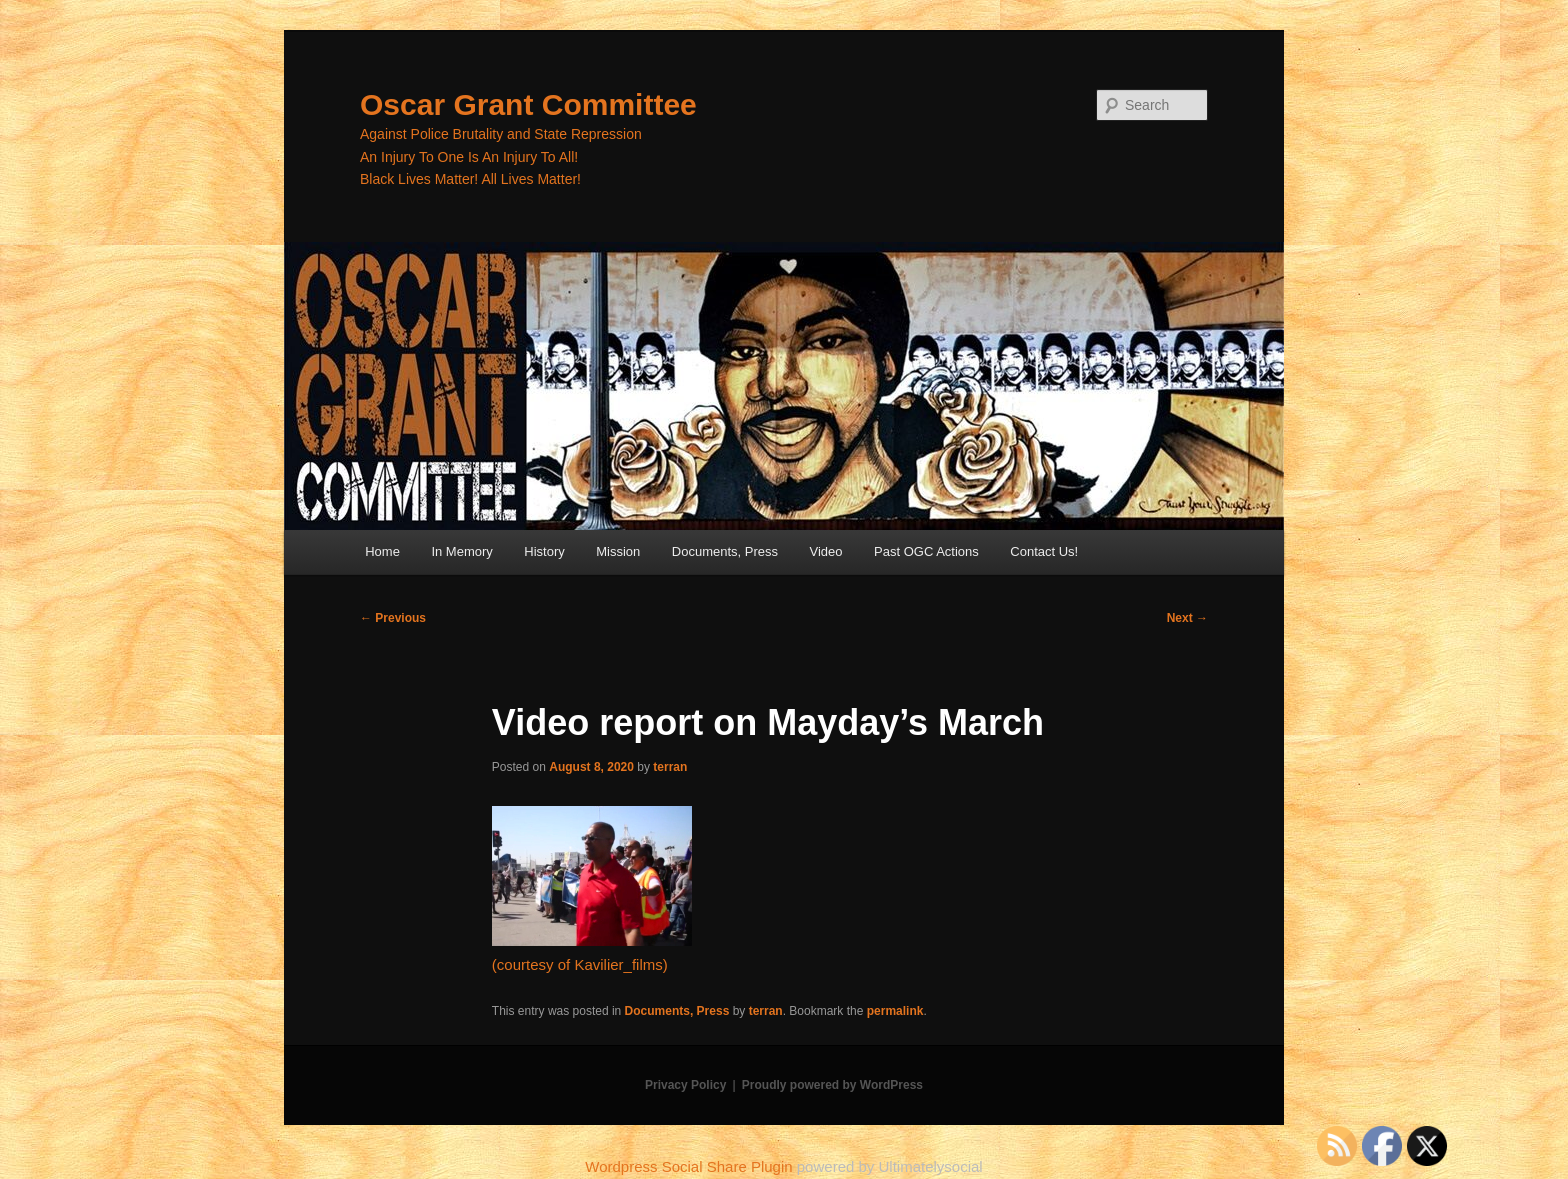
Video (826, 551)
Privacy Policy (685, 1085)
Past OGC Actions (926, 551)
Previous (393, 618)
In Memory (461, 551)
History (544, 551)
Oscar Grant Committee (528, 104)
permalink (895, 1011)
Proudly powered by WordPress (832, 1085)
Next (1187, 618)
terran (670, 767)
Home (382, 551)
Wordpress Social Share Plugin (691, 1166)
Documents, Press (725, 551)
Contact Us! (1044, 551)
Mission (618, 551)
